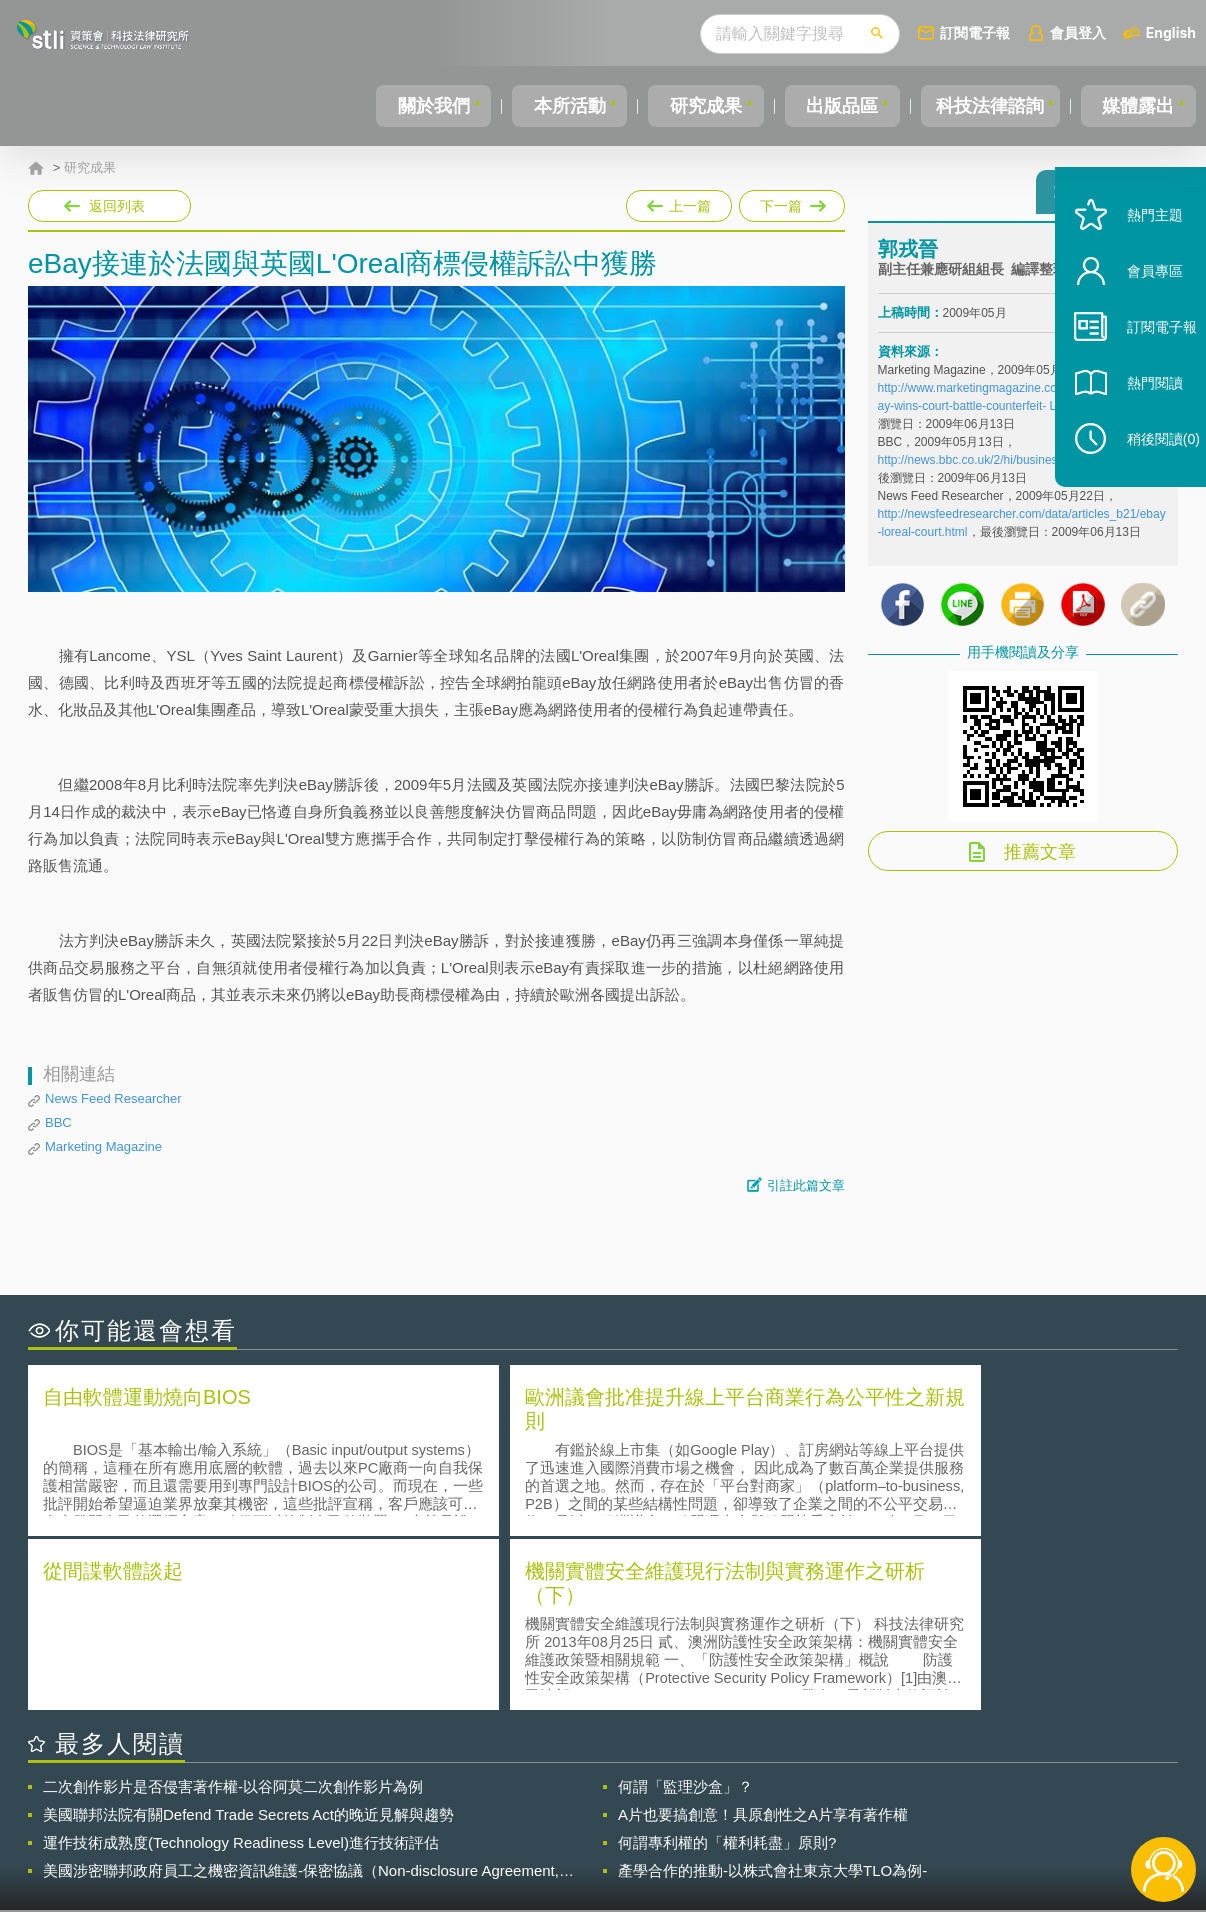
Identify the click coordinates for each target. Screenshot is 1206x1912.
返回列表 (117, 206)
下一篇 (790, 202)
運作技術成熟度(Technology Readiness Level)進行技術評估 (241, 1665)
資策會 (889, 1802)
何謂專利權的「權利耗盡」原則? (727, 1665)
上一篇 (679, 202)
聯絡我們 (609, 1830)
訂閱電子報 (975, 32)
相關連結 (1005, 1802)
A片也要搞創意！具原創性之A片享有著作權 (763, 1637)
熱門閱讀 (1138, 420)
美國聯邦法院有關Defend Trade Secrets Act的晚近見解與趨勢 (248, 1637)
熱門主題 (1138, 252)
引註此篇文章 (806, 1185)
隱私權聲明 (616, 1802)
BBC (58, 1122)
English (1171, 32)
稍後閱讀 (1147, 476)
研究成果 (702, 106)
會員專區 (1138, 308)
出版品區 (836, 106)
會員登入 (1078, 32)
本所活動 (567, 106)
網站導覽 (732, 1830)
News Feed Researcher (113, 1098)
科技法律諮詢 (988, 106)
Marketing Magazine (103, 1146)
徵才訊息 (732, 1802)
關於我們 (433, 106)
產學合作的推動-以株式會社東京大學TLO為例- (772, 1693)
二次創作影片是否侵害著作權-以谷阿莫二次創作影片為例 (233, 1609)
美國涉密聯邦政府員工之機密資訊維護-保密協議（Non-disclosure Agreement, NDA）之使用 (301, 1694)
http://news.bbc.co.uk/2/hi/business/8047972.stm (1007, 469)
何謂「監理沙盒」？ (685, 1609)
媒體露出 (1139, 106)
